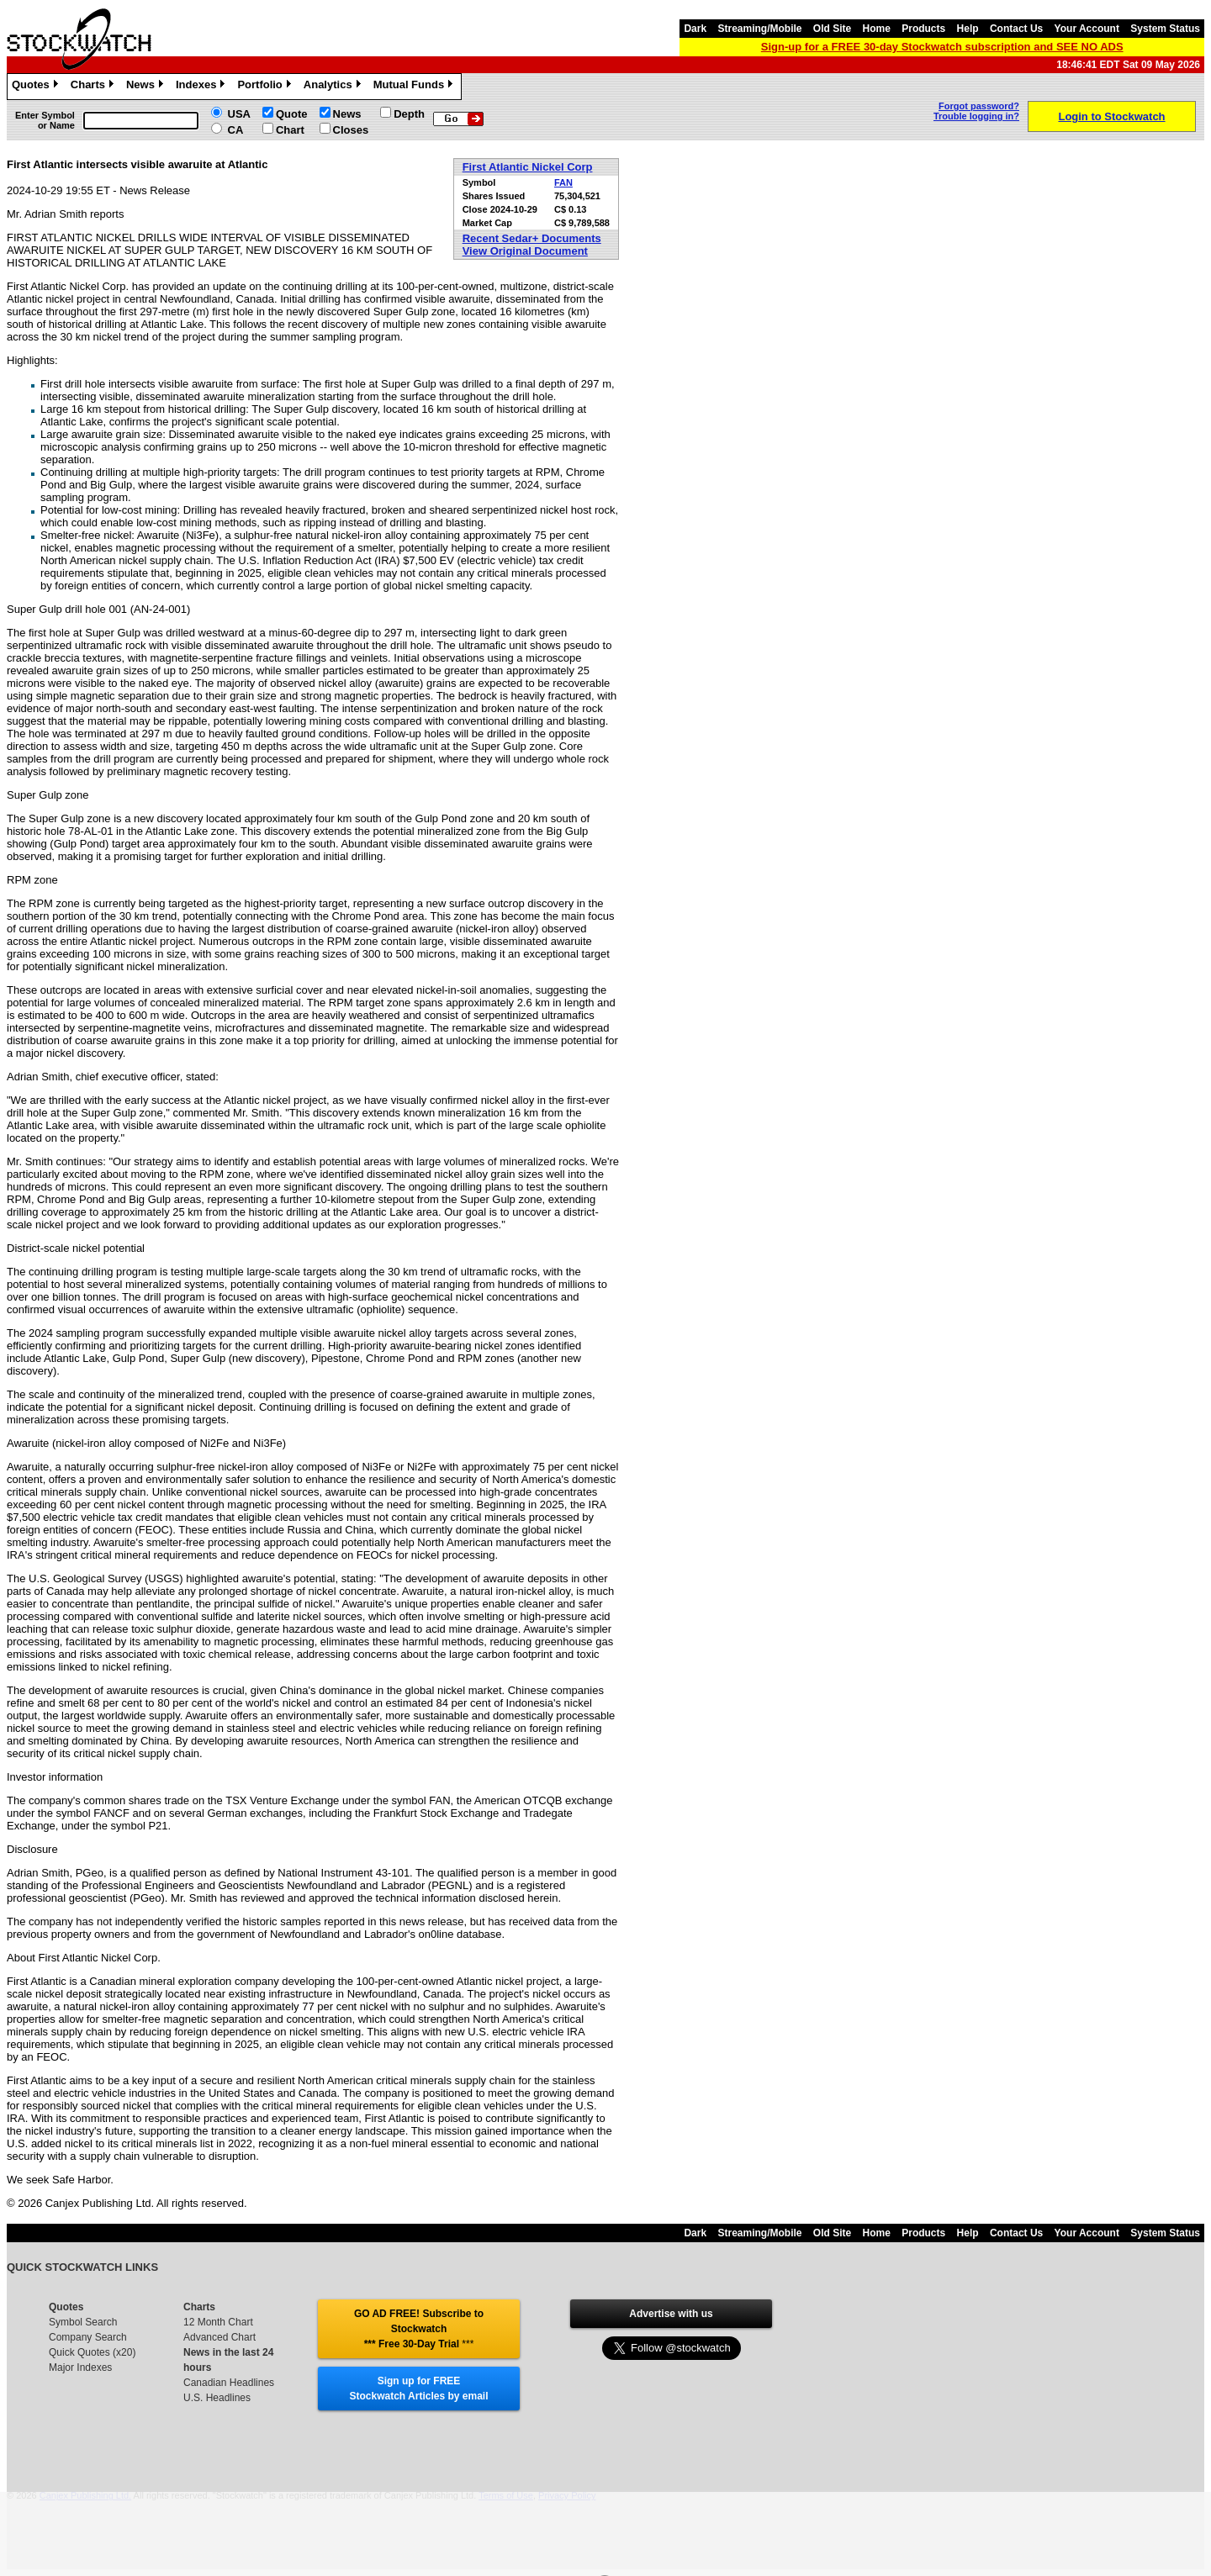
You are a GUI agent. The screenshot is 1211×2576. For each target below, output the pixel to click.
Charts (94, 86)
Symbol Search (83, 2322)
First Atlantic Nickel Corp (528, 167)
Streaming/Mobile (759, 28)
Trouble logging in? (976, 116)
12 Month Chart (218, 2322)
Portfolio (265, 86)
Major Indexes (80, 2367)
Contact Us (1016, 28)
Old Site (832, 28)
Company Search (88, 2337)
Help (968, 28)
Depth (409, 114)
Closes (351, 130)
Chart (290, 130)
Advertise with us (670, 2314)
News (146, 86)
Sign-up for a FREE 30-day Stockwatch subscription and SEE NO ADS (942, 46)
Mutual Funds (415, 86)
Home (877, 28)
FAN (563, 182)
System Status (1165, 28)
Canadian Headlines (228, 2383)
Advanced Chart (219, 2337)
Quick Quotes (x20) (92, 2352)
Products (923, 28)
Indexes (202, 86)
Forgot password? (979, 106)
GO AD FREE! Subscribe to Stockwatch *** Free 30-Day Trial (419, 2329)
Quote (292, 114)
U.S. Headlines (217, 2398)
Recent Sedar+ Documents (532, 238)
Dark (695, 28)
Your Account (1087, 28)
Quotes (37, 86)
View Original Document (525, 251)
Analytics (334, 86)
